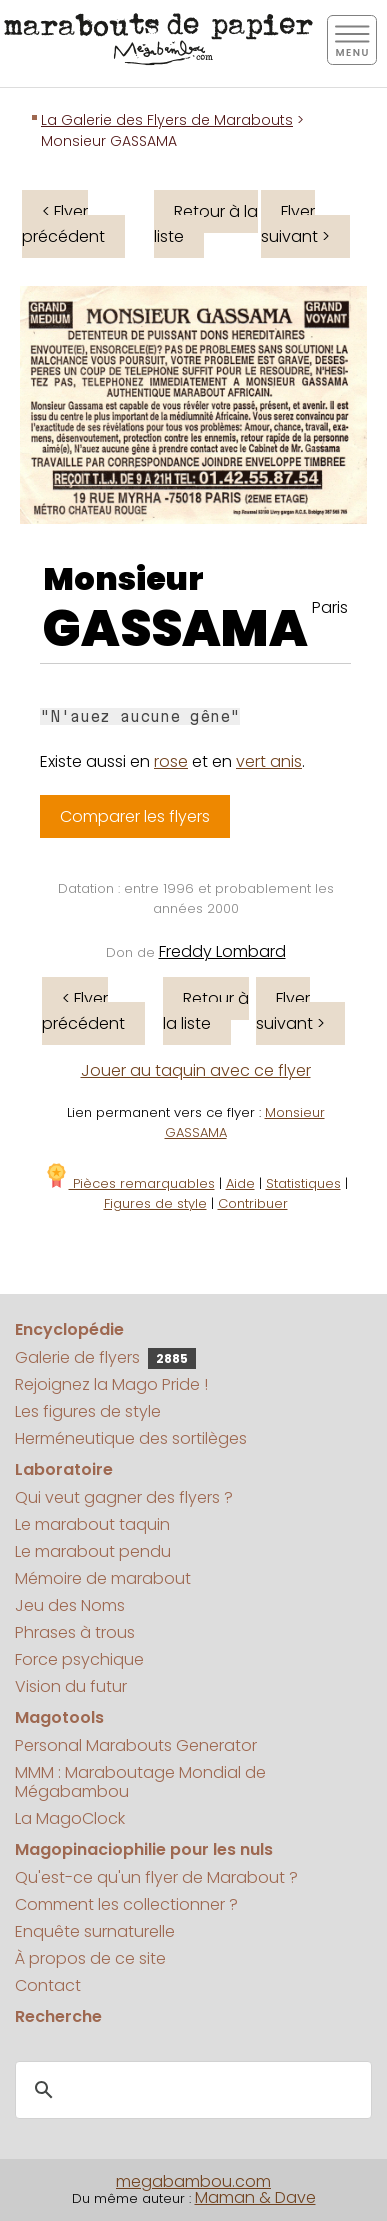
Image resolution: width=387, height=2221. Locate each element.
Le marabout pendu (93, 1551)
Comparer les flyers (135, 816)
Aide (240, 1183)
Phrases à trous (75, 1632)
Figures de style (155, 1203)
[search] (190, 2091)
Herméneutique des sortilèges (131, 1438)
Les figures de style (88, 1411)
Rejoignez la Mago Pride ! (111, 1384)
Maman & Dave (255, 2197)
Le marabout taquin (92, 1524)
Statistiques (303, 1183)
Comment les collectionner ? (126, 1904)
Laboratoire (64, 1469)
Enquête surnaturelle (95, 1931)
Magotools (59, 1717)
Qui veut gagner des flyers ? (124, 1497)
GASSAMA (175, 629)
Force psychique (79, 1659)
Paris (330, 607)
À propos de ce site (90, 1958)
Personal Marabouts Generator (136, 1745)
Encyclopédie (69, 1329)
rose (171, 761)
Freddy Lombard (222, 951)
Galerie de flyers (105, 1357)
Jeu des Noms (70, 1605)
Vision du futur (71, 1686)
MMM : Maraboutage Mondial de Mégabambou (140, 1782)
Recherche (58, 2016)
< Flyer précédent (63, 224)
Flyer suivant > (295, 224)
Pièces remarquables (129, 1183)
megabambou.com (193, 2181)
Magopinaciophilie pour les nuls (144, 1849)
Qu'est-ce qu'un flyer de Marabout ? (156, 1877)
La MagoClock (70, 1818)
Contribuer (253, 1203)
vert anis (269, 761)
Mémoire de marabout (103, 1578)
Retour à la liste (206, 224)
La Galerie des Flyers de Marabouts (167, 120)
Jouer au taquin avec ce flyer (196, 1070)
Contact (48, 1985)
